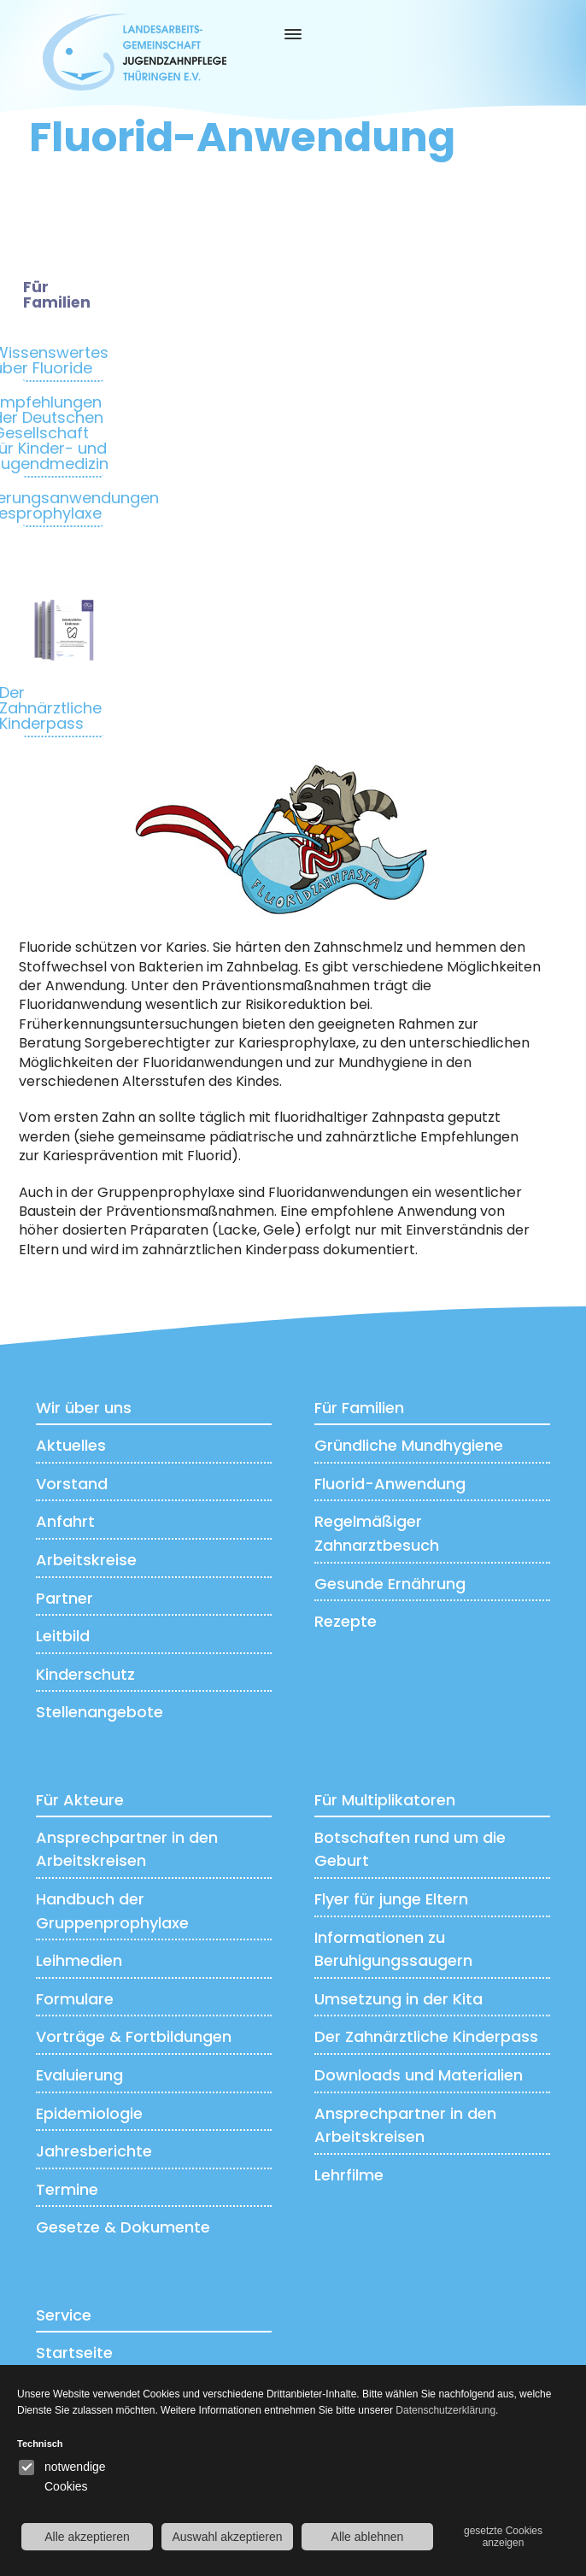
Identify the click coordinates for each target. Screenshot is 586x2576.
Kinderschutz (85, 1673)
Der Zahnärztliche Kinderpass (426, 2036)
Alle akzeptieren (87, 2537)
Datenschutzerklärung (445, 2410)
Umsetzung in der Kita (398, 1998)
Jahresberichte (94, 2150)
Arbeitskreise (86, 1559)
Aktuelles (71, 1444)
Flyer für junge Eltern (391, 1898)
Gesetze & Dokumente (123, 2227)
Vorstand (72, 1482)
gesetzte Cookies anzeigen (503, 2537)
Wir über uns (84, 1406)
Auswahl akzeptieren (227, 2537)
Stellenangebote (99, 1711)
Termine (67, 2188)
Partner (64, 1597)
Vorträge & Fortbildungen (133, 2036)
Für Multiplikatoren (384, 1799)
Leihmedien (79, 1959)
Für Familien (359, 1406)
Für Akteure (80, 1799)
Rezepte (345, 1620)
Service (63, 2314)
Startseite (74, 2351)
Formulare (75, 1998)
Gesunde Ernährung (390, 1582)
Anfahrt (65, 1521)
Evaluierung (79, 2074)
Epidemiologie (89, 2112)
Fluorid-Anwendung (390, 1482)
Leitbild (63, 1635)
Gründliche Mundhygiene (408, 1444)
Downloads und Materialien (418, 2074)
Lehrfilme (349, 2174)
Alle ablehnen (367, 2537)
